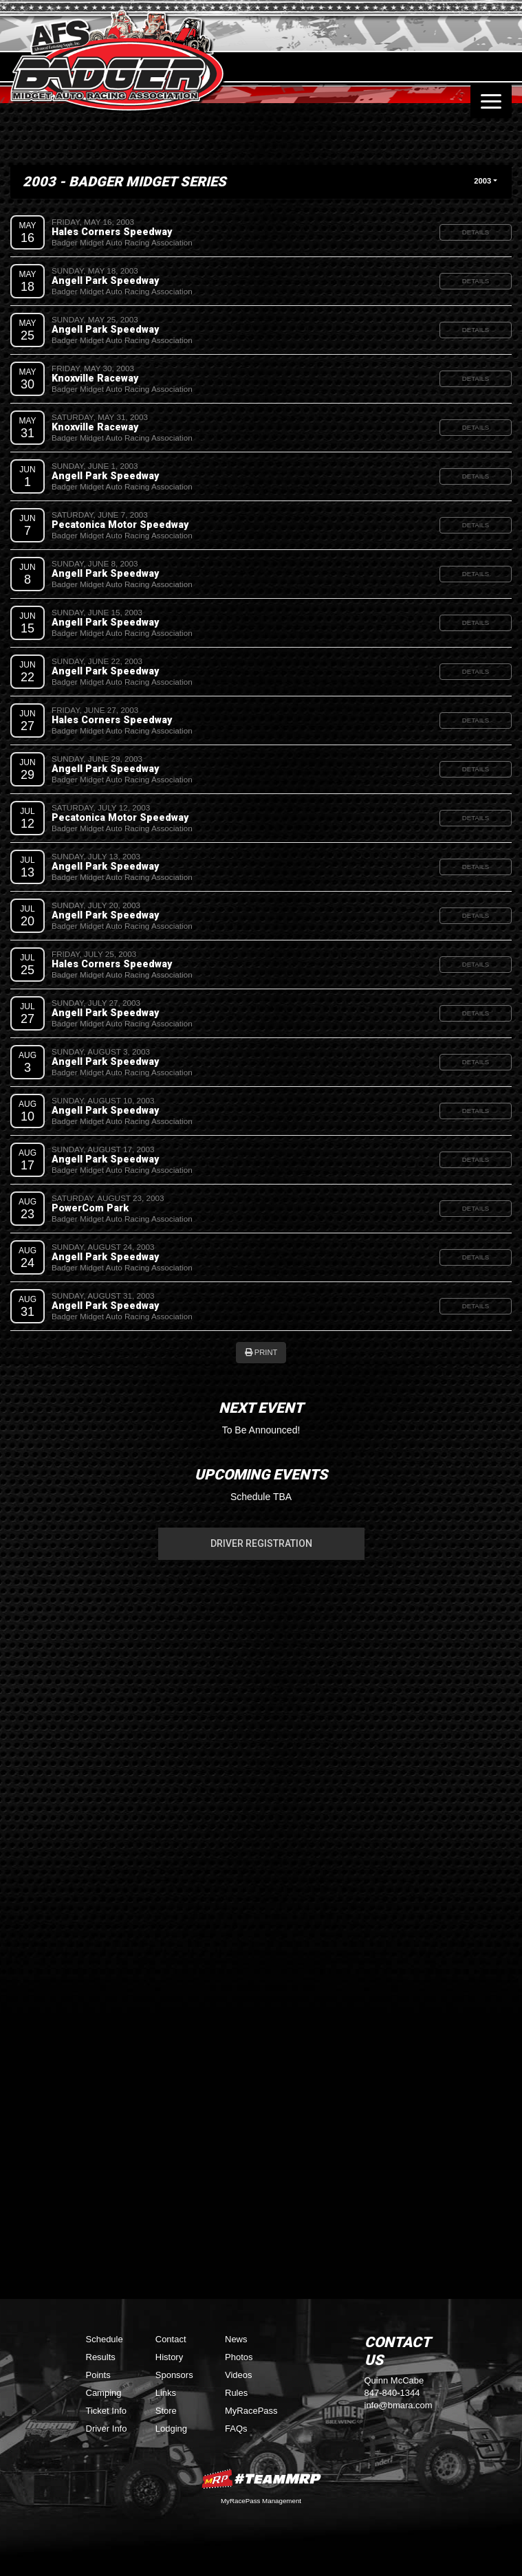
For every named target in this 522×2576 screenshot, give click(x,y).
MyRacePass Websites (261, 2478)
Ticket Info (106, 2411)
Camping (104, 2393)
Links (165, 2393)
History (169, 2357)
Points (98, 2375)
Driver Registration (261, 1543)
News (236, 2339)
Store (166, 2411)
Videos (238, 2375)
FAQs (236, 2428)
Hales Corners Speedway (112, 231)
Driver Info (106, 2428)
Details (475, 232)
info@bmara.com (399, 2405)
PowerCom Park (90, 1207)
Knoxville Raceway (95, 378)
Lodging (171, 2428)
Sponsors (174, 2375)
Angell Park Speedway (105, 280)
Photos (238, 2357)
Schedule (104, 2339)
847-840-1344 (392, 2393)
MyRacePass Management (261, 2501)
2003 (482, 181)
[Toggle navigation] (491, 101)
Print (261, 1352)
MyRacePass (251, 2411)
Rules (236, 2393)
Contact (170, 2339)
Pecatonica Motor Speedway (120, 524)
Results (101, 2357)
